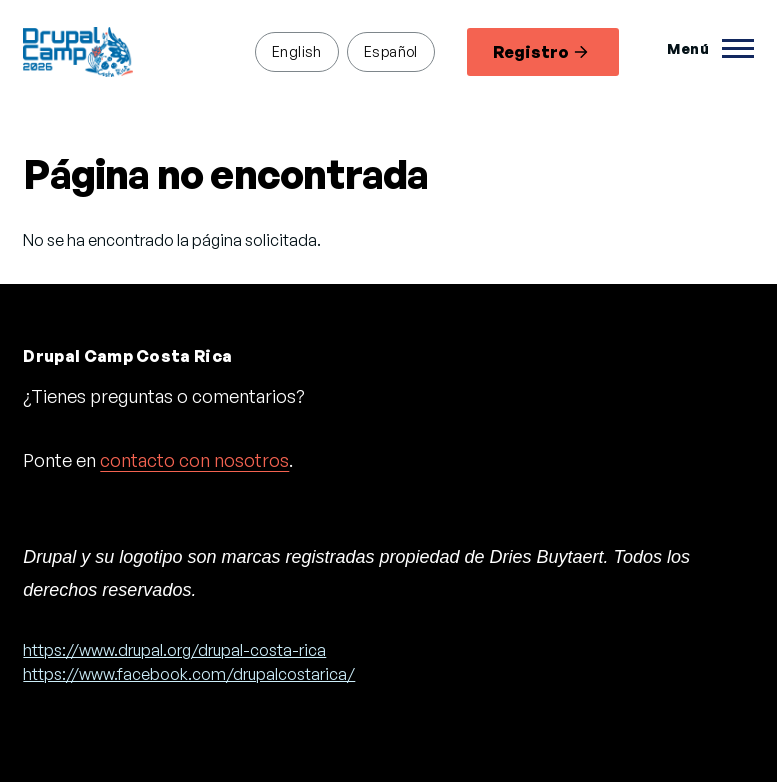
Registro (540, 52)
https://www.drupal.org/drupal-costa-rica (174, 650)
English (297, 51)
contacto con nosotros (194, 460)
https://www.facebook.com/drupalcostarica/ (189, 674)
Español (391, 51)
